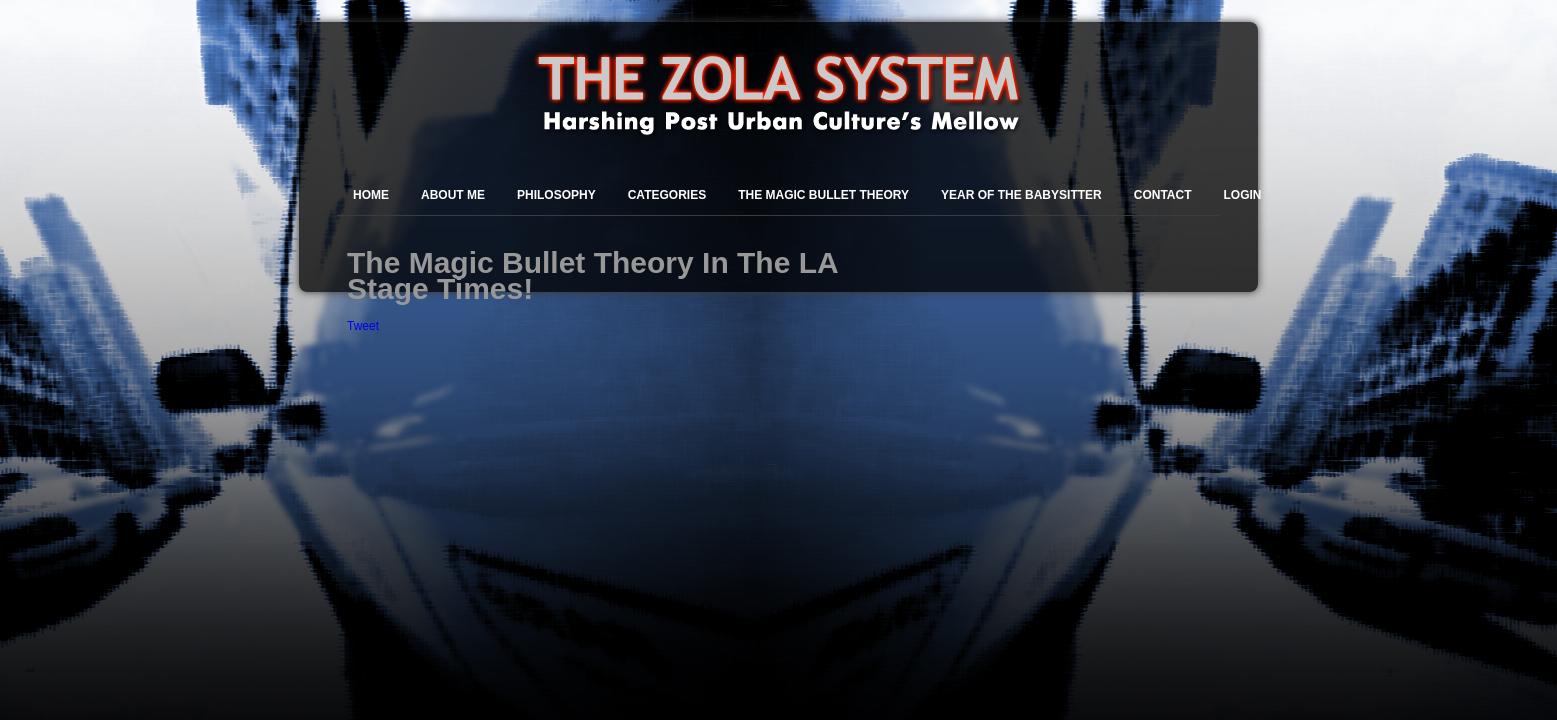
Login (1243, 195)
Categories (667, 195)
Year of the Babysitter (1021, 195)
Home (371, 195)
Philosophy (556, 195)
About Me (453, 195)
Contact (1163, 195)
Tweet (363, 326)
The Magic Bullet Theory (823, 195)
